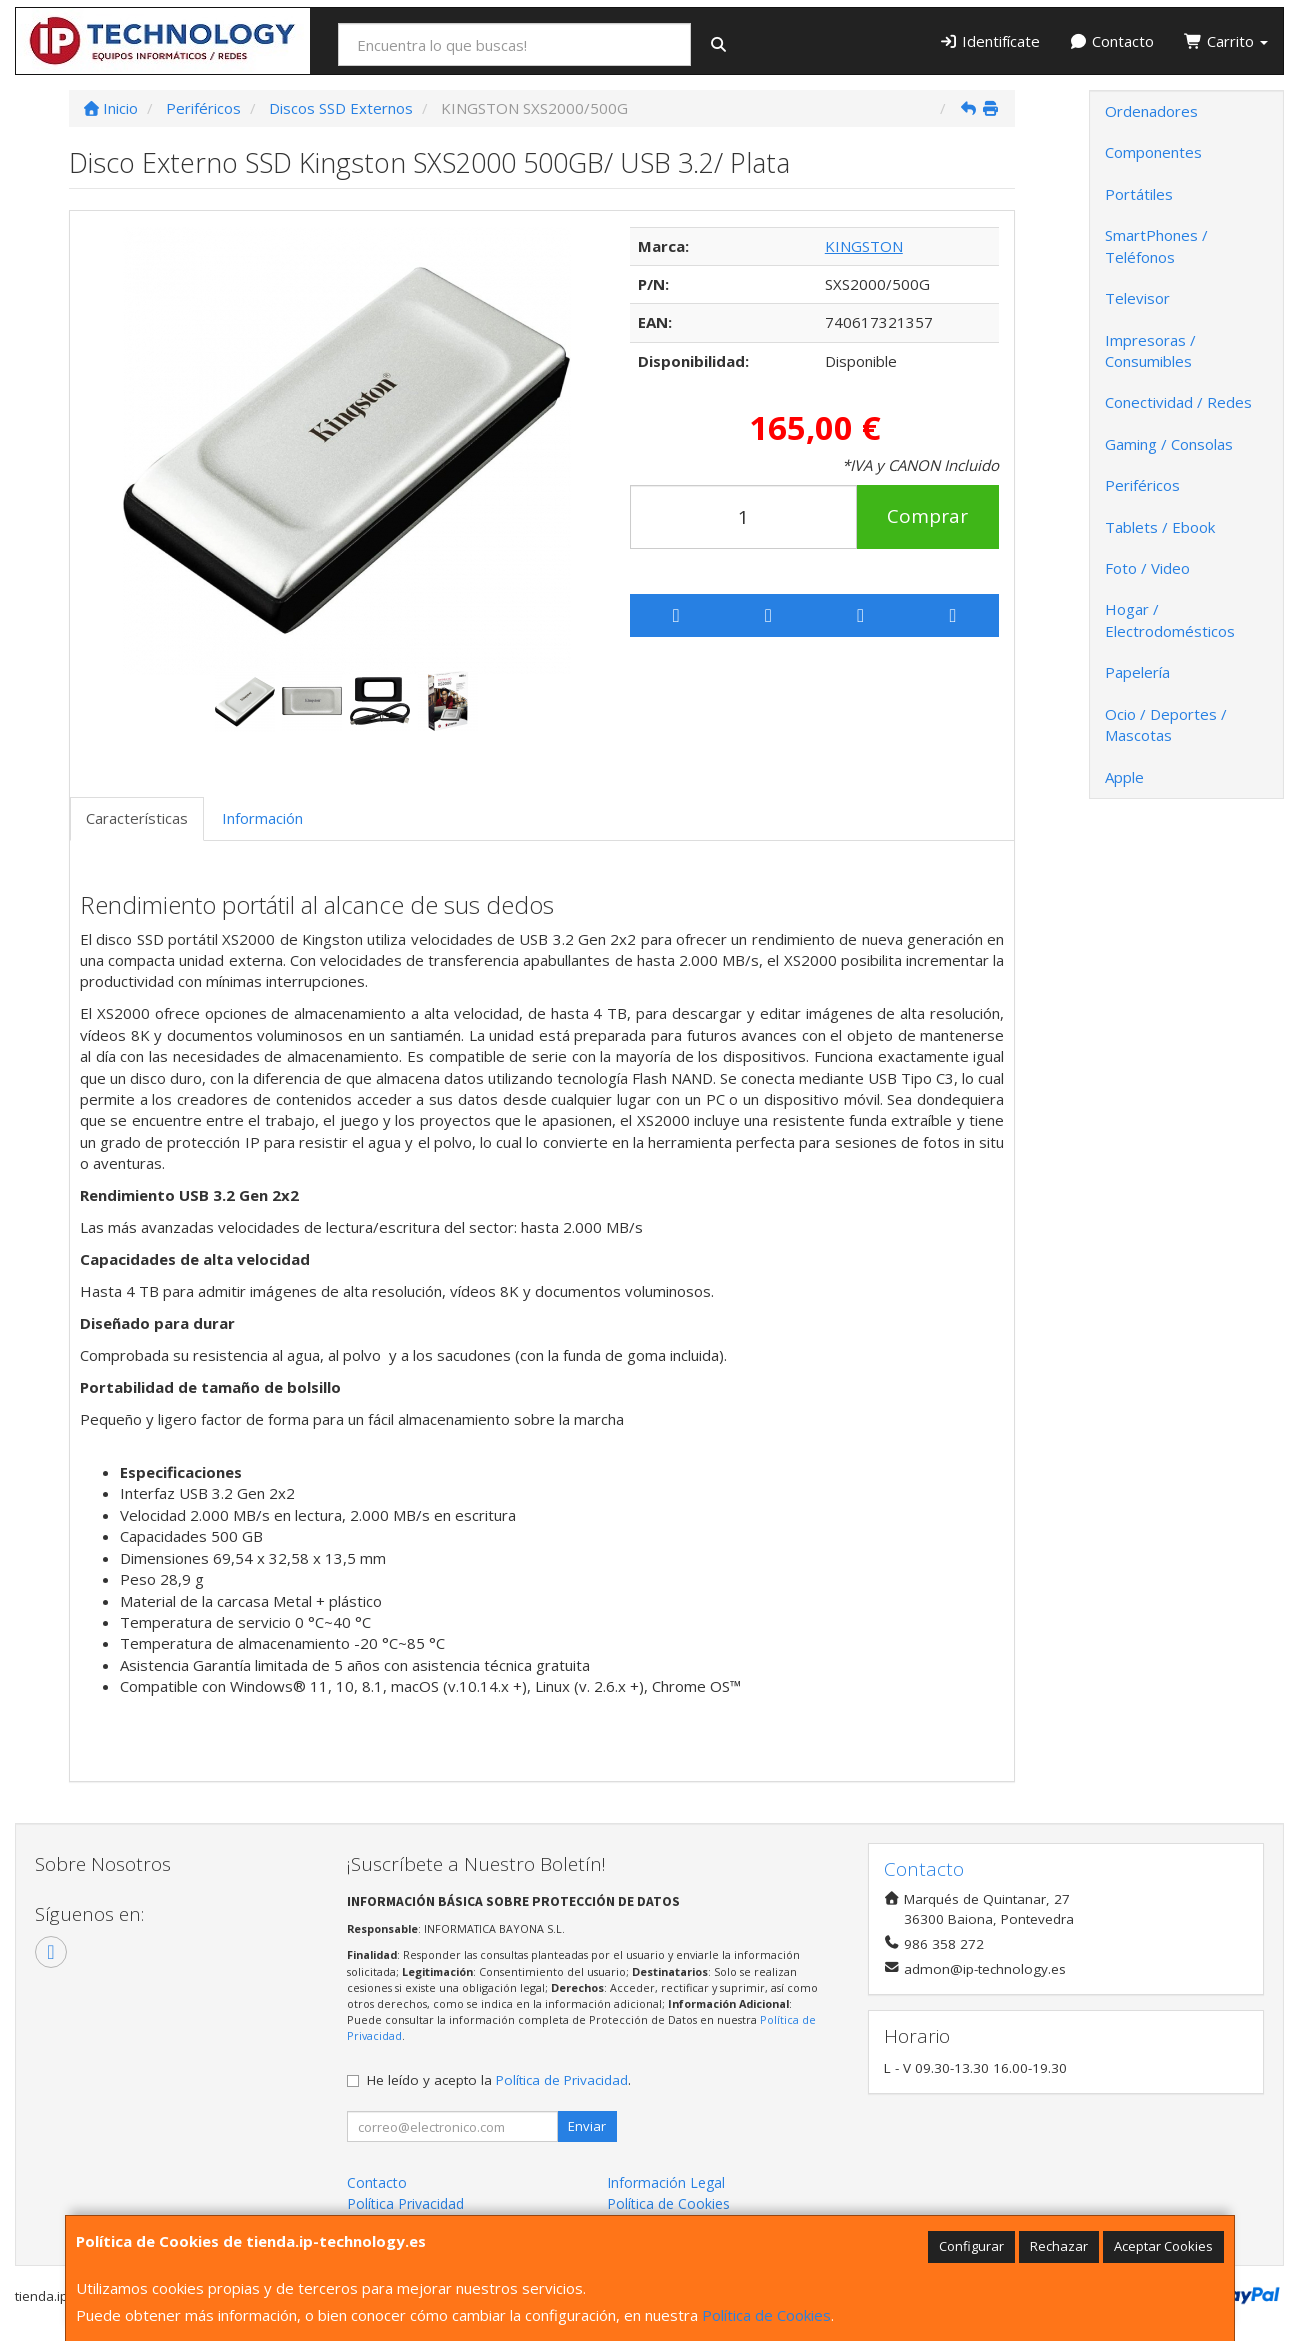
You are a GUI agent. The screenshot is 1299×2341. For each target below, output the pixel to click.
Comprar (927, 516)
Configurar (971, 2246)
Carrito (1226, 41)
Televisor (1137, 298)
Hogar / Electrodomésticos (1170, 619)
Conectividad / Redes (1178, 402)
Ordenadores (1151, 111)
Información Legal (666, 2182)
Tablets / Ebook (1160, 527)
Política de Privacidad (562, 2080)
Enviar (587, 2126)
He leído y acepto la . (499, 2080)
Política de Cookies (766, 2315)
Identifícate (989, 41)
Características (137, 818)
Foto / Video (1147, 568)
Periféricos (1142, 485)
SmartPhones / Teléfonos (1156, 245)
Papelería (1137, 672)
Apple (1124, 777)
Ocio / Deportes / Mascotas (1166, 724)
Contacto (1112, 41)
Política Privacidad (405, 2203)
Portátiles (1139, 194)
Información (262, 818)
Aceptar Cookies (1163, 2246)
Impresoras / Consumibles (1150, 350)
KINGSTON (864, 246)
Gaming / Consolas (1169, 444)
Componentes (1153, 152)
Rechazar (1059, 2246)
